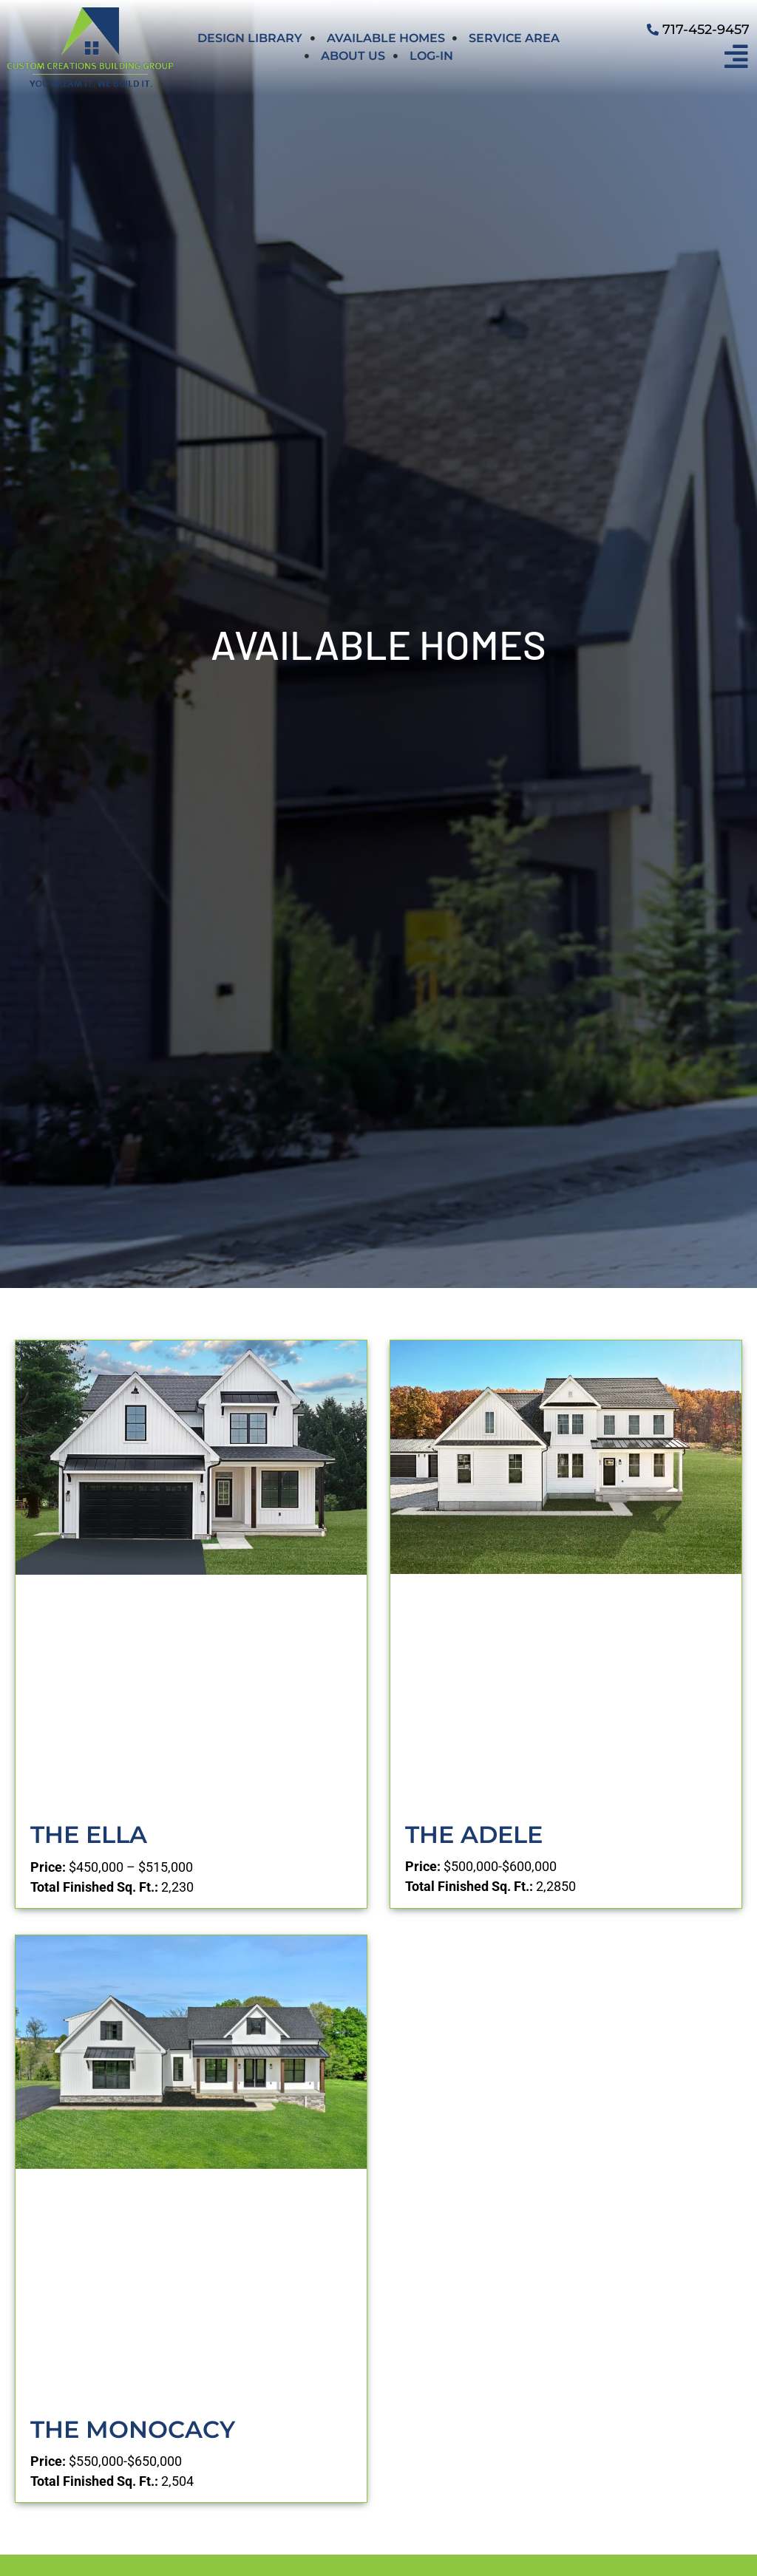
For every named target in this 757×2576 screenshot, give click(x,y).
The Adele (474, 1834)
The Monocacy (132, 2429)
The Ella (88, 1834)
